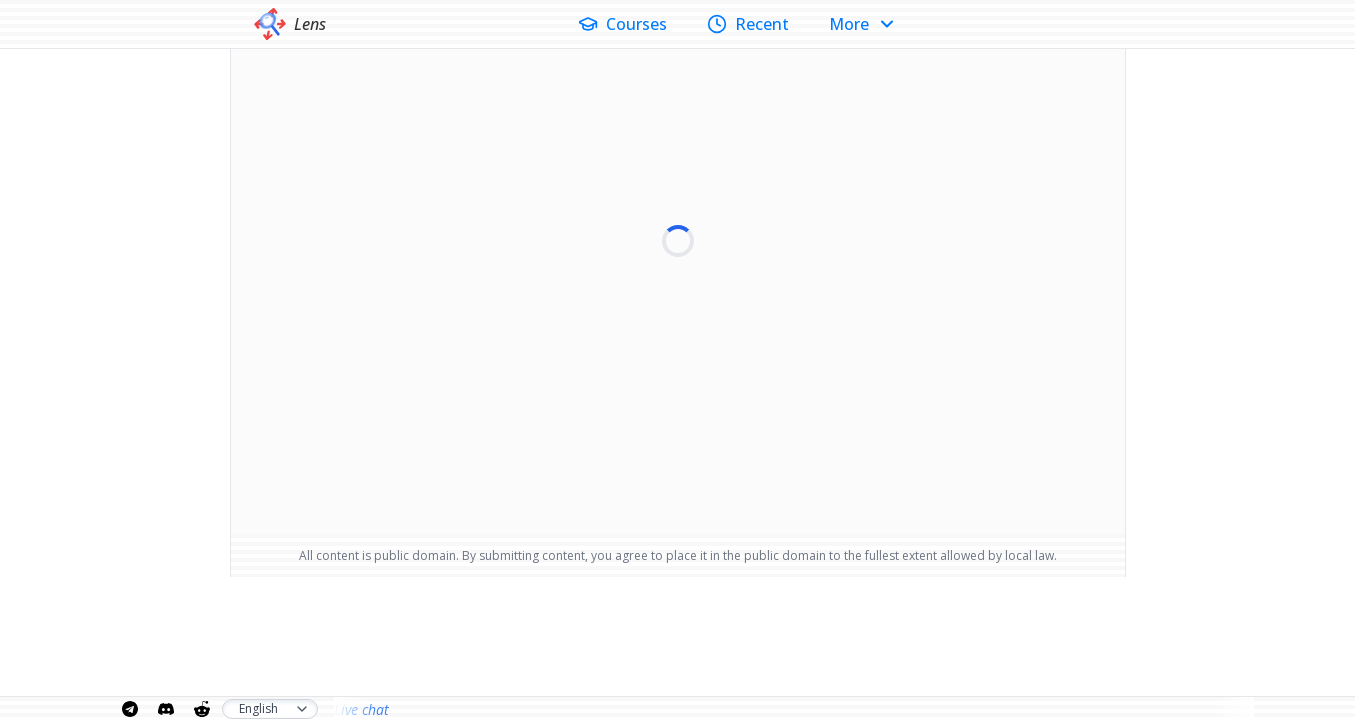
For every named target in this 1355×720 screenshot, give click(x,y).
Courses (622, 24)
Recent (748, 24)
